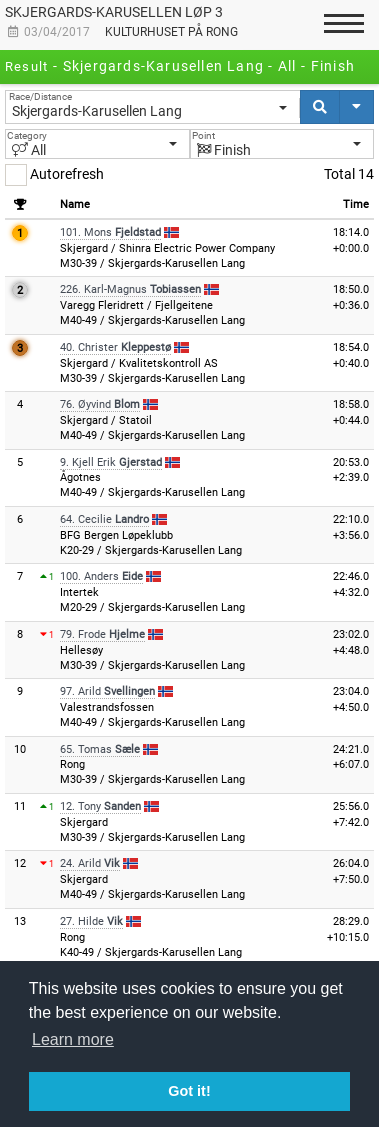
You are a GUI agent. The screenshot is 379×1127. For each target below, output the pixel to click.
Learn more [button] (73, 1039)
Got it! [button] (189, 1091)
